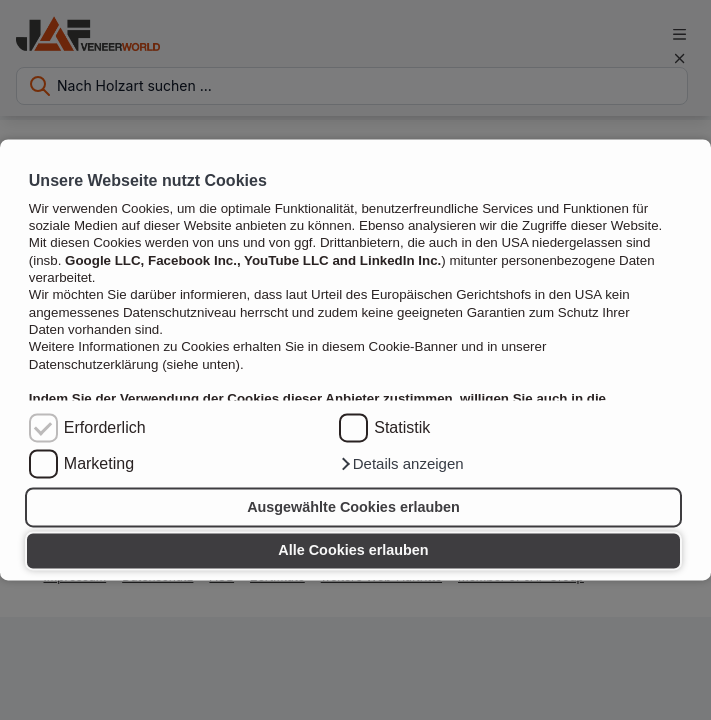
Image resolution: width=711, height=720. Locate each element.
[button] (401, 465)
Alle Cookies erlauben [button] (353, 551)
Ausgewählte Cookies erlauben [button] (353, 507)
